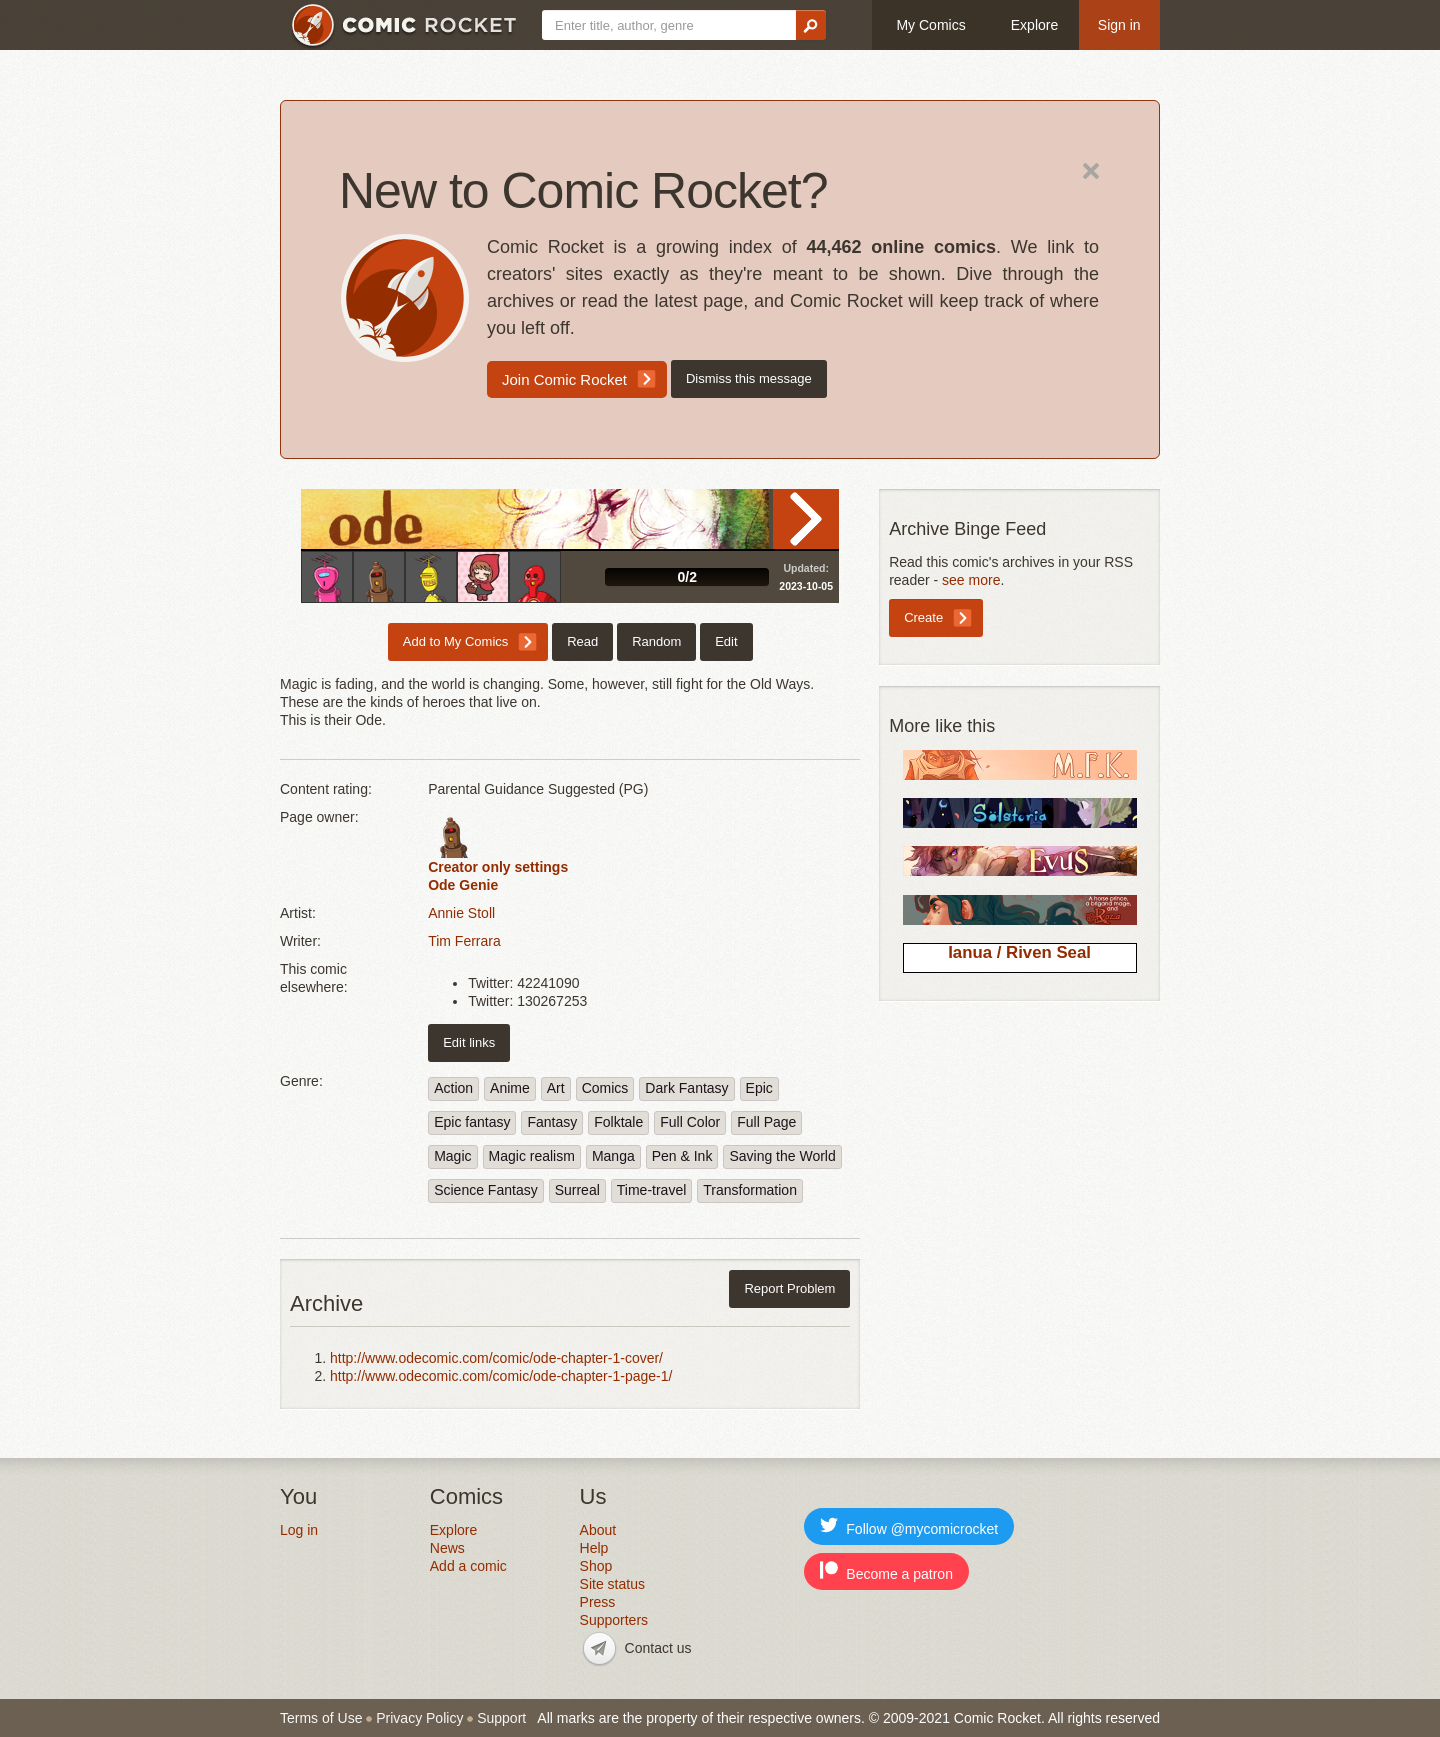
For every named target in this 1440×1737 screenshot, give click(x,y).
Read (806, 519)
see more (971, 580)
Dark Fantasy (686, 1088)
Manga (613, 1156)
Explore (1034, 25)
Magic (452, 1156)
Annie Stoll (461, 913)
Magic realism (532, 1156)
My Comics (930, 25)
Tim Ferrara (464, 941)
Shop (596, 1566)
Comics (605, 1088)
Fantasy (552, 1122)
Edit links (469, 1042)
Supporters (614, 1620)
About (598, 1530)
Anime (510, 1088)
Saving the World (782, 1156)
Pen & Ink (682, 1156)
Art (556, 1088)
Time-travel (652, 1190)
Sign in (1119, 25)
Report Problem (789, 1288)
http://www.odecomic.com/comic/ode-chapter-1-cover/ (496, 1358)
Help (594, 1548)
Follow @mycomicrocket (909, 1526)
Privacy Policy (419, 1718)
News (447, 1548)
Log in (299, 1530)
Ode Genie (463, 885)
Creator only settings (498, 867)
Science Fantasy (486, 1190)
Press (598, 1602)
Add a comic (468, 1566)
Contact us (658, 1648)
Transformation (750, 1190)
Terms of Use (321, 1718)
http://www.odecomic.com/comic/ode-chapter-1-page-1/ (501, 1376)
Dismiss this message (749, 378)
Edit (726, 641)
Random (656, 641)
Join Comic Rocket (564, 379)
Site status (612, 1584)
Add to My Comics (455, 641)
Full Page (766, 1122)
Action (453, 1088)
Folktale (618, 1122)
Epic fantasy (472, 1122)
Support (501, 1718)
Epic (759, 1088)
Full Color (690, 1122)
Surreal (577, 1190)
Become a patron (886, 1571)
